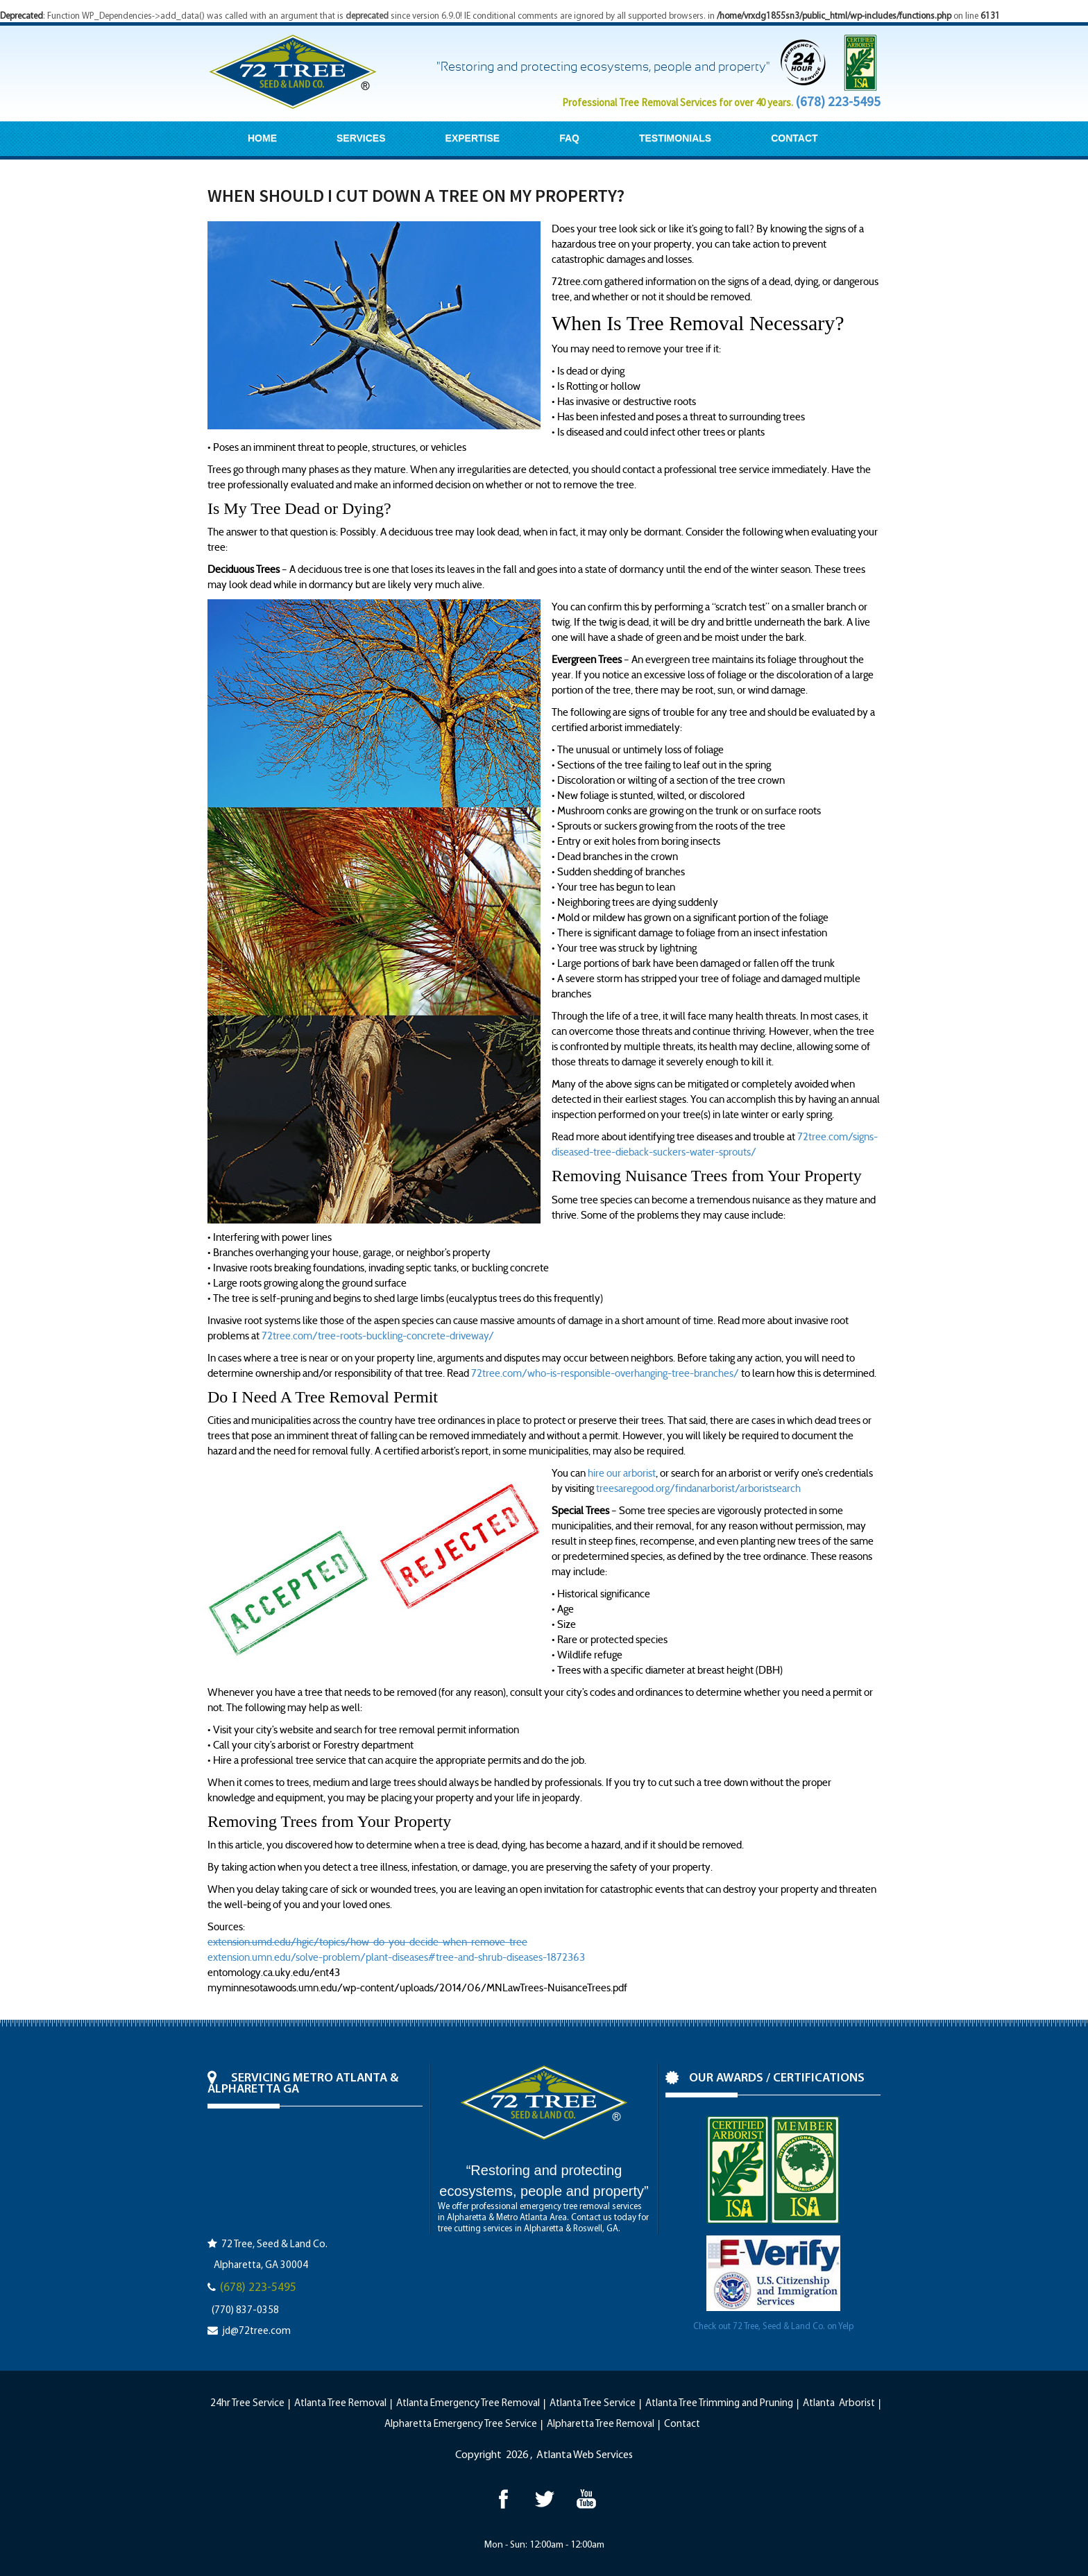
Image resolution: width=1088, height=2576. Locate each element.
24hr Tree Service (247, 2403)
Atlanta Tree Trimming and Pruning (719, 2403)
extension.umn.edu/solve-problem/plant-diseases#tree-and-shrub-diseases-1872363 (396, 1957)
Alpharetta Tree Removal (600, 2424)
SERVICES (361, 138)
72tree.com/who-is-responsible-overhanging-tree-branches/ (605, 1373)
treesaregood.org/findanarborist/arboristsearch (698, 1488)
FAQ (569, 138)
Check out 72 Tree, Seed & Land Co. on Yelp (773, 2326)
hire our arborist (622, 1473)
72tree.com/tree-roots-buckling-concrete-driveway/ (378, 1336)
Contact (682, 2424)
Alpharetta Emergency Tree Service (460, 2424)
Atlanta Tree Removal (340, 2403)
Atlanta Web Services (584, 2455)
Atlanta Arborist (839, 2403)
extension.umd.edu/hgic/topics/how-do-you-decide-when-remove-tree (367, 1942)
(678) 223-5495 (838, 101)
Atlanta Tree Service (593, 2403)
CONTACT (794, 138)
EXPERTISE (472, 138)
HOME (262, 138)
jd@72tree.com (256, 2331)
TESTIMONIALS (675, 138)
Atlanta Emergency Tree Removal (468, 2403)
